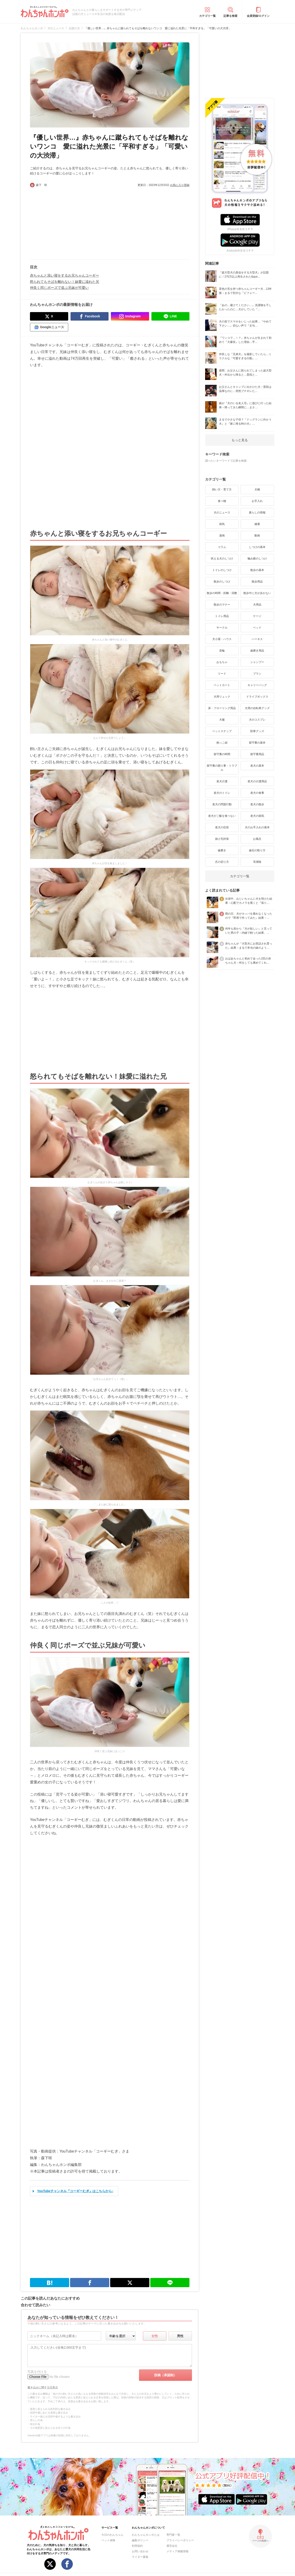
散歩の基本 (257, 570)
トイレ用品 (222, 616)
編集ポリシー (140, 2540)
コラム (222, 547)
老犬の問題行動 (222, 804)
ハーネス (257, 639)
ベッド (257, 627)
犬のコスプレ (257, 719)
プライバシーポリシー (180, 2540)
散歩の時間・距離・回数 (222, 593)
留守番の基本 (257, 742)
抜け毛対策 (222, 838)
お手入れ (257, 501)
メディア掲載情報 (177, 2551)
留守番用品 (257, 754)
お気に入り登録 (179, 185)
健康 (257, 524)
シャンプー (257, 662)
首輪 (222, 650)
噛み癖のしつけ (257, 558)
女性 (154, 2336)
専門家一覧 (173, 2534)
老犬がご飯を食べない (222, 815)
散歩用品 (257, 581)
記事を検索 (230, 15)
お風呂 (257, 838)
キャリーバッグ (257, 685)
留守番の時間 (222, 754)
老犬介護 (221, 781)
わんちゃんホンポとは (145, 2534)
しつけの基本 (257, 547)
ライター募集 (140, 2557)
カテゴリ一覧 (207, 15)
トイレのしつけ (222, 570)
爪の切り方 (222, 861)
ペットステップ (222, 731)
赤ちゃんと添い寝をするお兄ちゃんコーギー (64, 275)
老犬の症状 (222, 827)
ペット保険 (108, 2540)
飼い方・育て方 (222, 489)
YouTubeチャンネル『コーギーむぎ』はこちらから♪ (75, 2191)
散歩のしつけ (222, 581)
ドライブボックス (257, 696)
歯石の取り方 (257, 850)
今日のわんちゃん (112, 2534)
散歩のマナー (222, 604)
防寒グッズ (257, 731)
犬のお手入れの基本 (257, 827)
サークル (221, 627)
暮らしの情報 (257, 512)
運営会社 (171, 2545)
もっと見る (240, 440)
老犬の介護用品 (257, 781)
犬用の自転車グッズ (257, 708)
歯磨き (222, 850)
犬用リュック (222, 696)
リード (222, 673)
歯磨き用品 (257, 650)
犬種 (257, 489)
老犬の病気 (257, 815)
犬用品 (257, 604)
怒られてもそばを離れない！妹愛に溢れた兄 (64, 282)
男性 (180, 2336)
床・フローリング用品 (222, 708)
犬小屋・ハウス (222, 639)
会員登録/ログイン (258, 15)
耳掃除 (257, 861)
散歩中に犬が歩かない (257, 593)
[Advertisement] (69, 221)
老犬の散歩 (257, 804)
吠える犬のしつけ (222, 558)
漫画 (222, 535)
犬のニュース (222, 512)
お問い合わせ (140, 2551)
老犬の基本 (257, 765)
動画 (257, 535)
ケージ (257, 616)
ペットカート (222, 685)
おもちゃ (221, 662)
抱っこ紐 (221, 742)
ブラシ (257, 673)
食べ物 (222, 501)
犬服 (222, 719)
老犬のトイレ (222, 792)
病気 (222, 524)
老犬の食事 (257, 792)
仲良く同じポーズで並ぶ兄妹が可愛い (59, 288)
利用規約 (137, 2545)
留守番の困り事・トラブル (222, 767)
